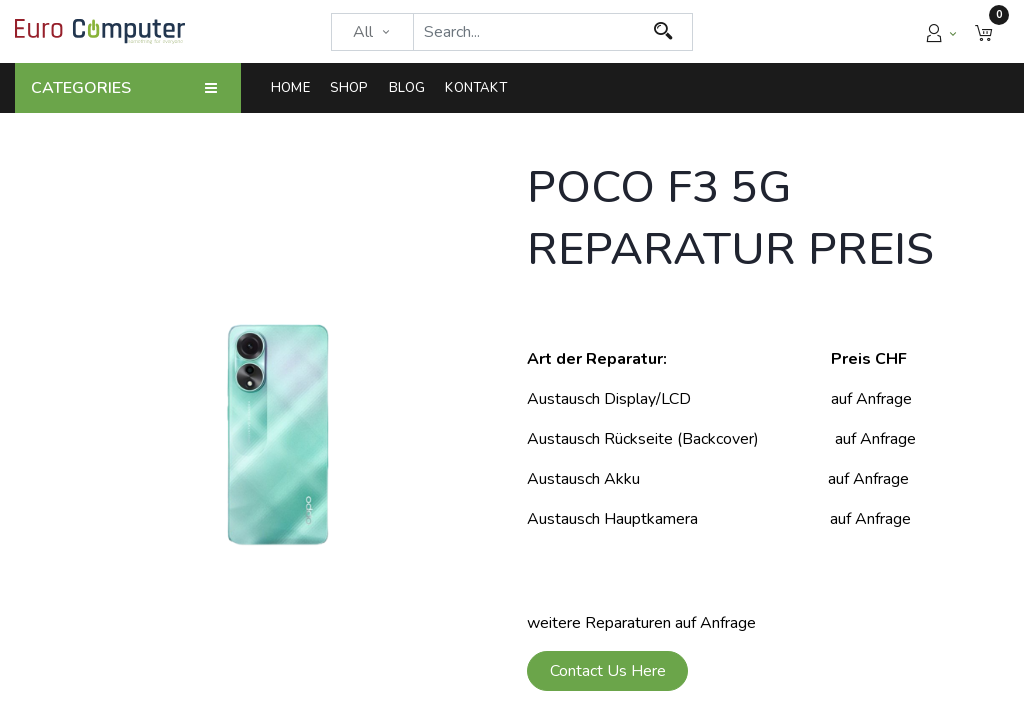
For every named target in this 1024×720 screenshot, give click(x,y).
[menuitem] (295, 88)
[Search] (663, 32)
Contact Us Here (608, 671)
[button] (984, 31)
